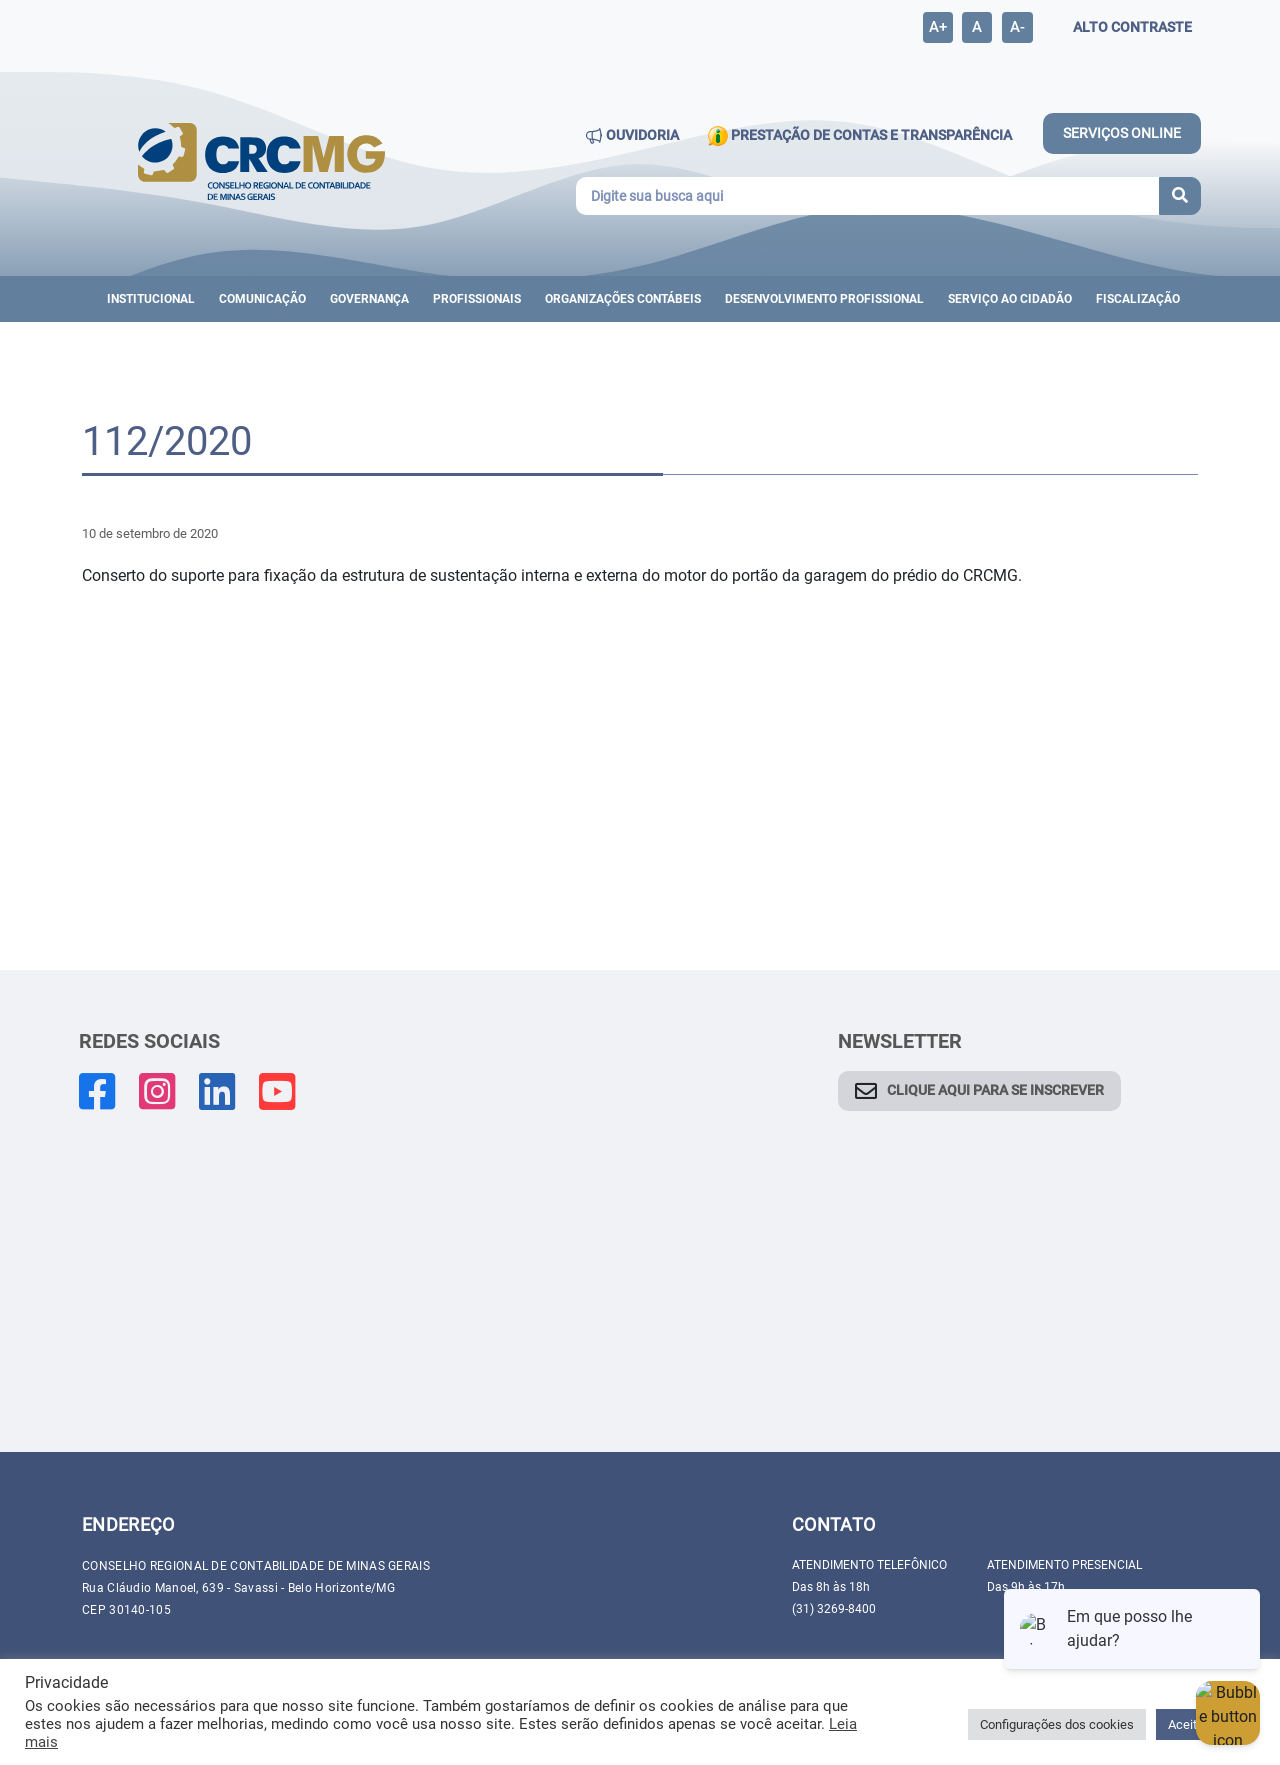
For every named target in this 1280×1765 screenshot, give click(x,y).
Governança (369, 299)
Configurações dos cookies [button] (1057, 1724)
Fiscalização (1138, 299)
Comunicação (262, 299)
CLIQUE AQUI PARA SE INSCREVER (995, 1090)
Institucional (151, 299)
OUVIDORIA (631, 136)
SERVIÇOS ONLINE (1122, 133)
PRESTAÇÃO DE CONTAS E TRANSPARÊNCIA (859, 136)
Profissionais (477, 299)
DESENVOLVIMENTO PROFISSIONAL (824, 299)
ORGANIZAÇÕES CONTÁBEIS (623, 299)
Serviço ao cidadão (1010, 299)
